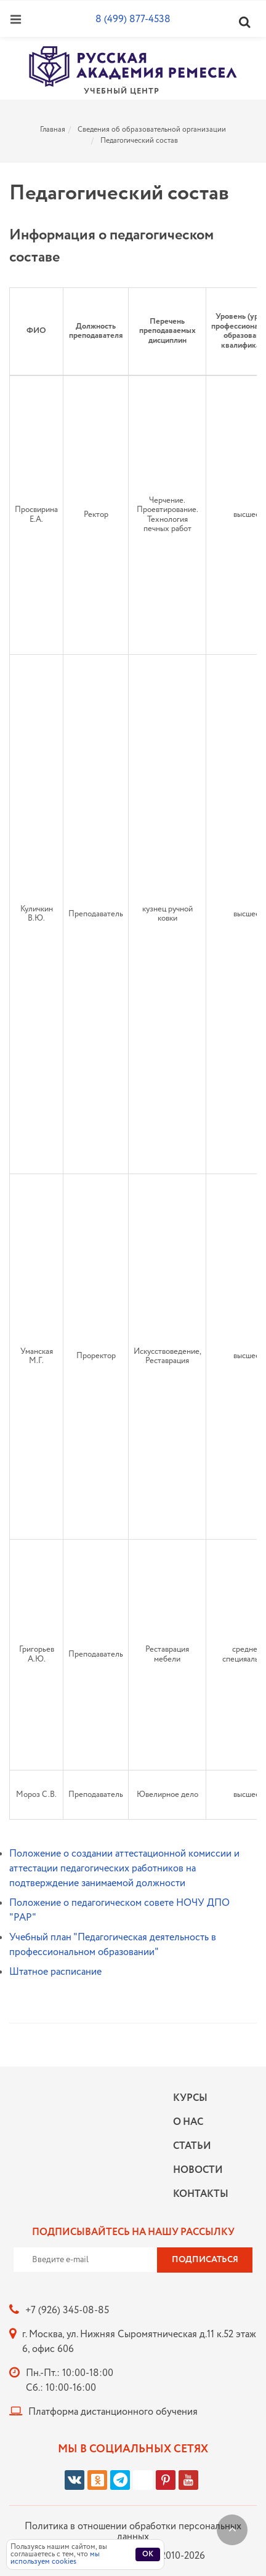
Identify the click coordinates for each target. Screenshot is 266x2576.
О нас (188, 2122)
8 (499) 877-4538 (133, 19)
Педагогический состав (139, 140)
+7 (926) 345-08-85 (67, 2310)
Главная (52, 129)
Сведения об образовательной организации (152, 129)
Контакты (197, 2194)
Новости (197, 2170)
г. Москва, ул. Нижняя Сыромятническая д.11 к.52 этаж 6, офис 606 (139, 2341)
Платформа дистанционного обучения (113, 2412)
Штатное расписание (55, 1972)
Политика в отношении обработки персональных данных (133, 2532)
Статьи (192, 2146)
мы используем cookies (55, 2558)
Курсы (190, 2098)
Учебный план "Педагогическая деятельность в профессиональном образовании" (112, 1944)
